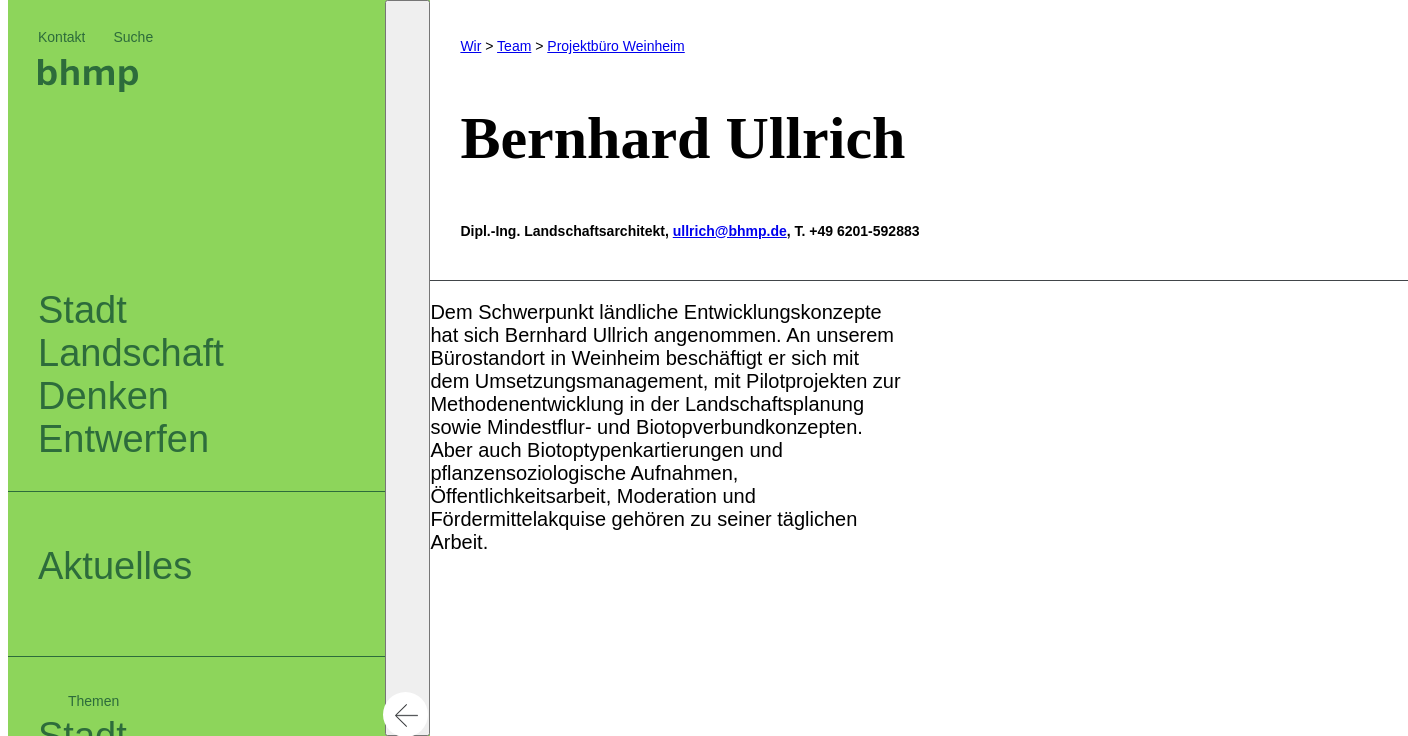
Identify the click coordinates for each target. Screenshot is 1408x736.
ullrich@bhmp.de (730, 231)
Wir (470, 46)
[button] (407, 368)
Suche (133, 37)
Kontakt (61, 37)
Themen (93, 701)
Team (514, 46)
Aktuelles (115, 566)
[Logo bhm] (88, 85)
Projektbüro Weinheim (615, 46)
